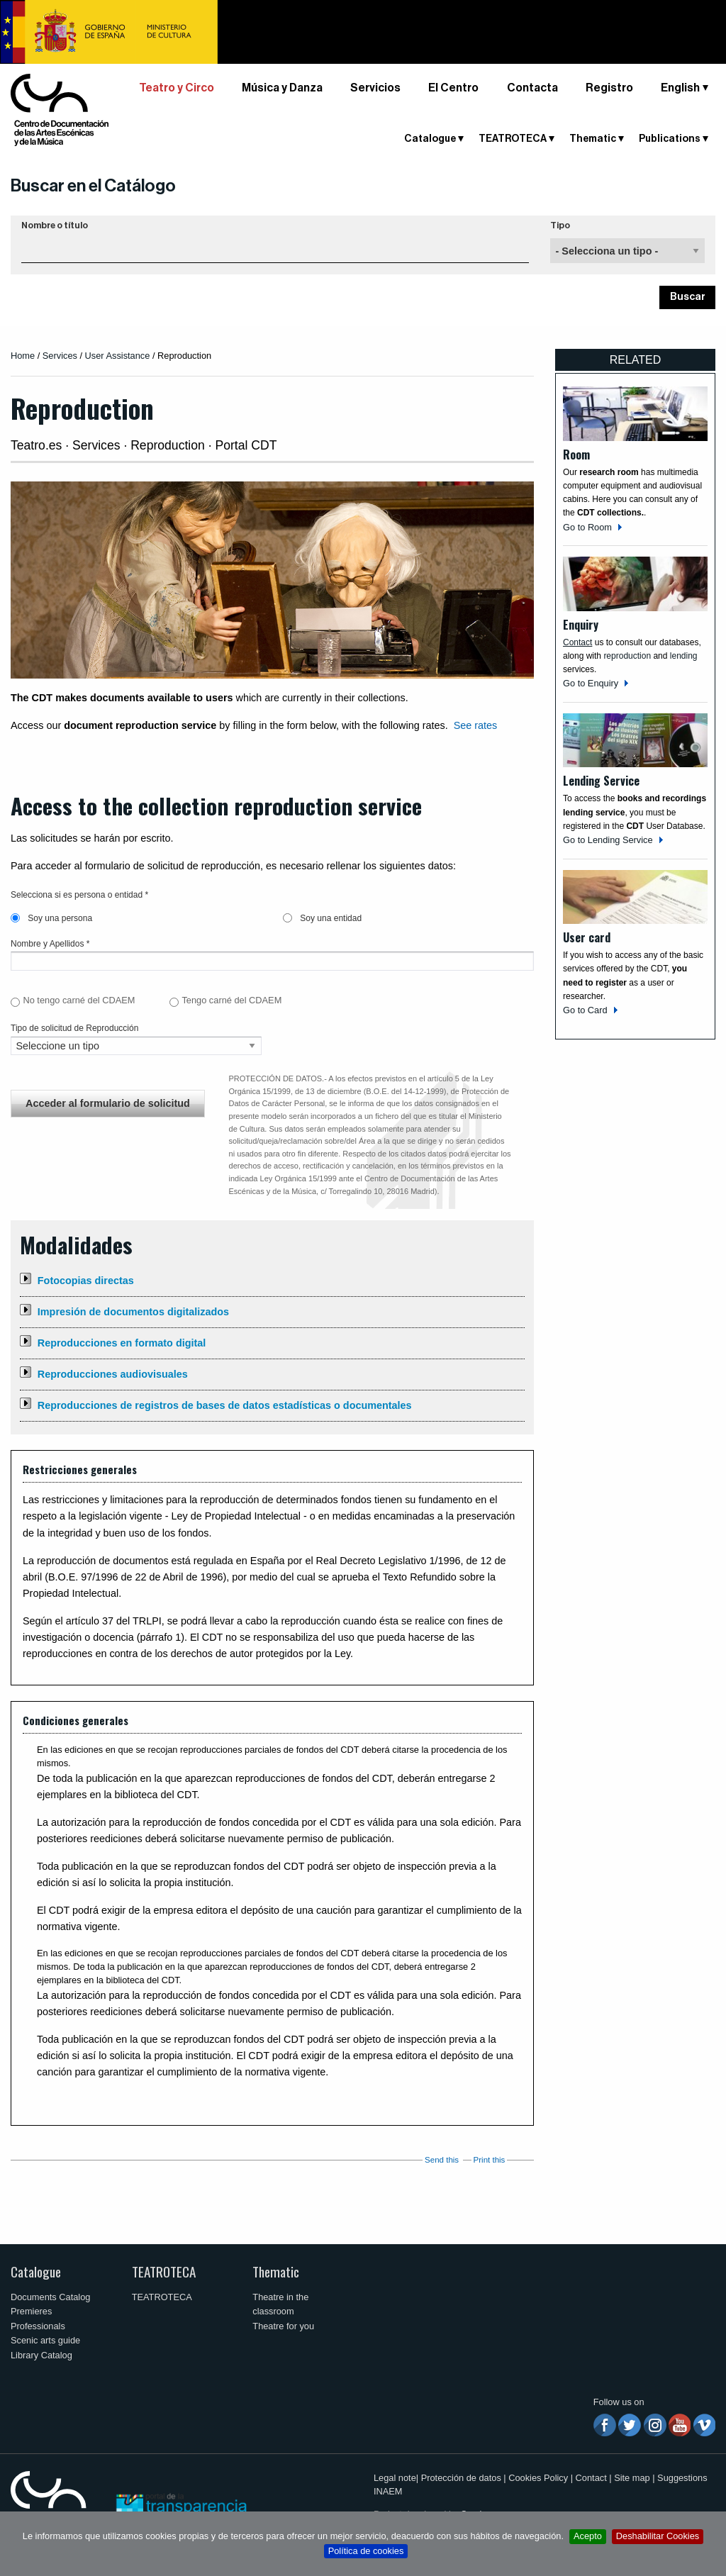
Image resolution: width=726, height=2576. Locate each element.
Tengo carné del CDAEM (231, 1000)
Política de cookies (366, 2551)
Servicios (375, 88)
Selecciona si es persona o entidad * (79, 895)
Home (23, 355)
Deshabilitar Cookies (657, 2536)
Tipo (560, 225)
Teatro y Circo (176, 88)
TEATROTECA (513, 139)
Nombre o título (54, 225)
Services (60, 355)
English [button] (680, 88)
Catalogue (430, 139)
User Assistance (117, 355)
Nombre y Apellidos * (50, 944)
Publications (669, 139)
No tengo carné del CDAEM (79, 1000)
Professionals (38, 2326)
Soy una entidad (322, 918)
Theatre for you (283, 2326)
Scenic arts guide (45, 2340)
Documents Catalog (50, 2297)
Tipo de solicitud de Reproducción (74, 1028)
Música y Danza (282, 88)
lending (684, 656)
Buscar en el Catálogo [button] (93, 185)
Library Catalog (41, 2355)
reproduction (627, 656)
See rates (476, 725)
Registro (609, 88)
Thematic (592, 139)
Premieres (31, 2311)
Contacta (532, 88)
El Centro (453, 88)
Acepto (588, 2536)
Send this (442, 2160)
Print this (490, 2160)
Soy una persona (51, 918)
